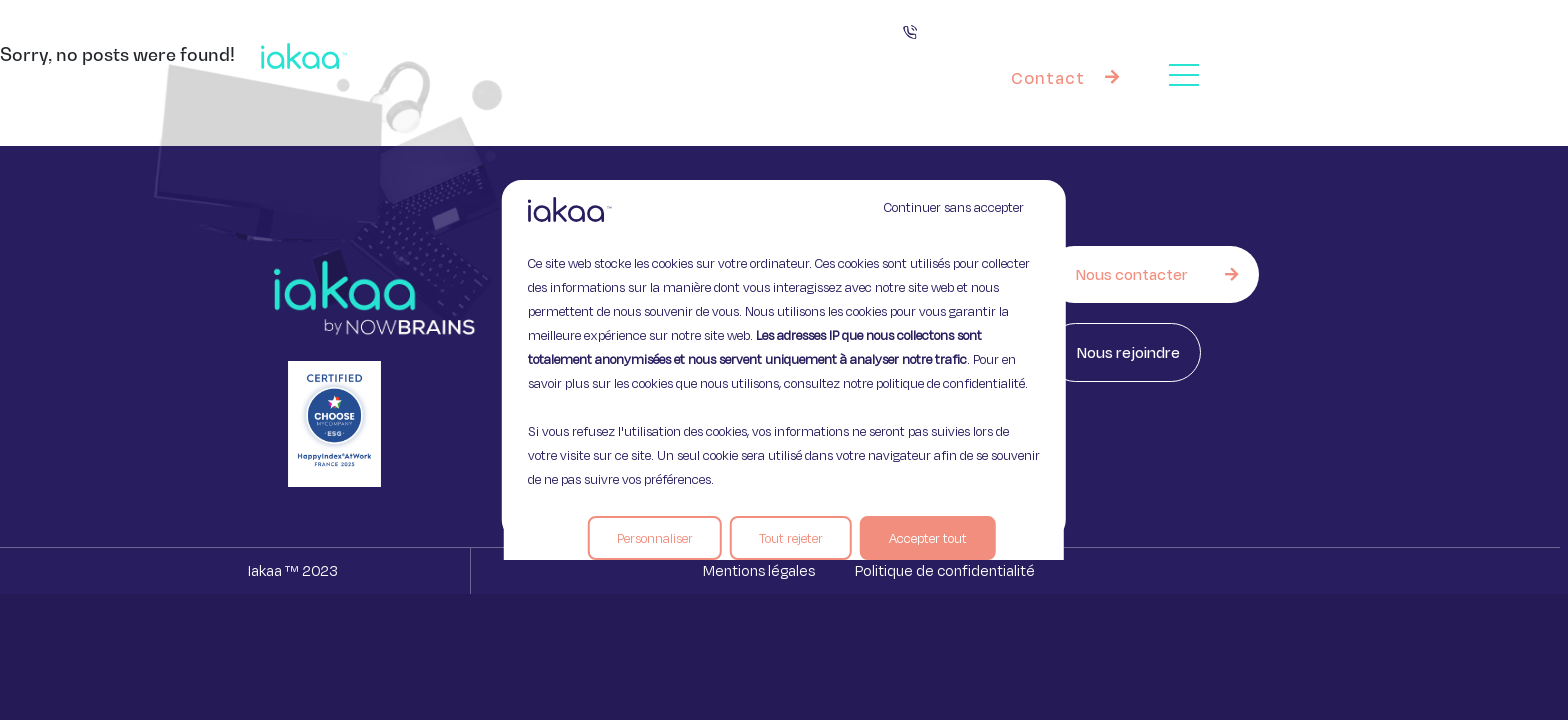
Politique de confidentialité (945, 570)
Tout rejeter (791, 538)
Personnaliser (655, 538)
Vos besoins (656, 54)
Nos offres (805, 55)
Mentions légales (759, 570)
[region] (784, 360)
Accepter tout (928, 538)
